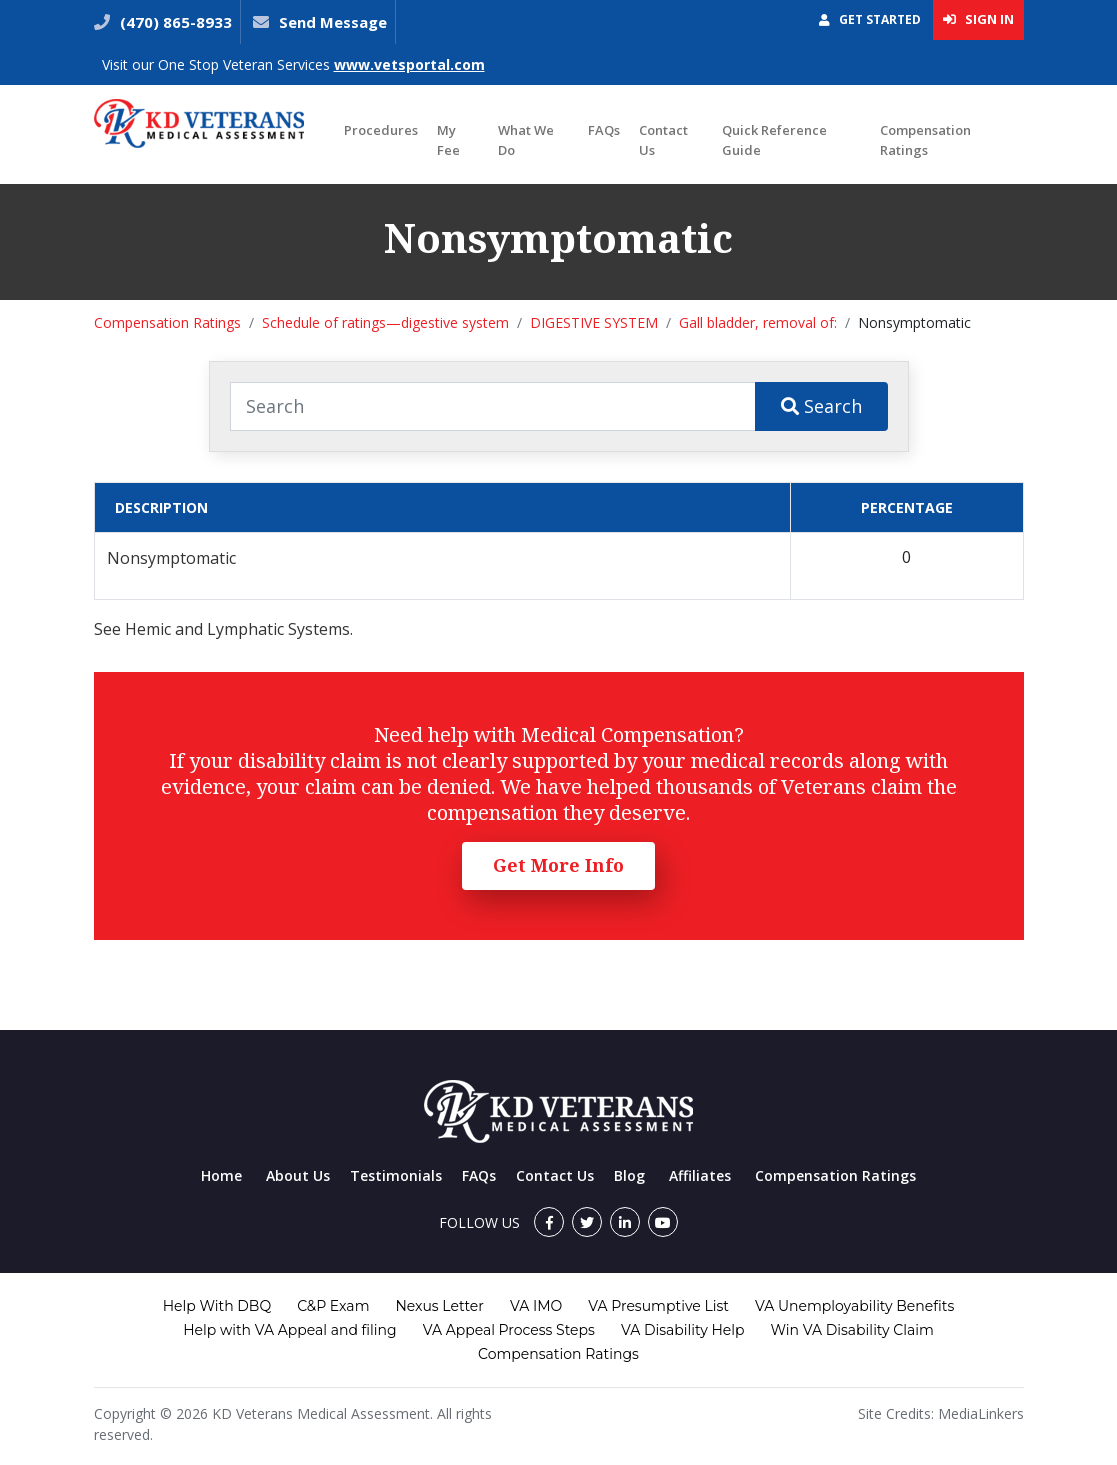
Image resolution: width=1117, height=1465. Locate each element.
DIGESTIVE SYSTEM (594, 322)
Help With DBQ (217, 1306)
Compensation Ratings (925, 140)
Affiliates (700, 1175)
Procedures (381, 130)
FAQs (604, 130)
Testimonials (396, 1175)
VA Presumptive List (658, 1306)
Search (821, 406)
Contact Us (663, 140)
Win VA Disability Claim (852, 1330)
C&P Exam (333, 1306)
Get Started (870, 19)
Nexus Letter (439, 1306)
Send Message (333, 22)
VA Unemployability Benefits (854, 1306)
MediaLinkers (981, 1413)
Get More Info (558, 865)
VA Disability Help (683, 1330)
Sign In (978, 19)
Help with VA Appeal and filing (289, 1330)
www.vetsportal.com (409, 64)
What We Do (526, 140)
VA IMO (536, 1306)
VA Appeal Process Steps (509, 1330)
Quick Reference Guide (774, 140)
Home (221, 1175)
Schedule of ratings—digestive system (385, 322)
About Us (298, 1175)
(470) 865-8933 (174, 22)
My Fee (448, 140)
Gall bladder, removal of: (758, 322)
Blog (629, 1175)
